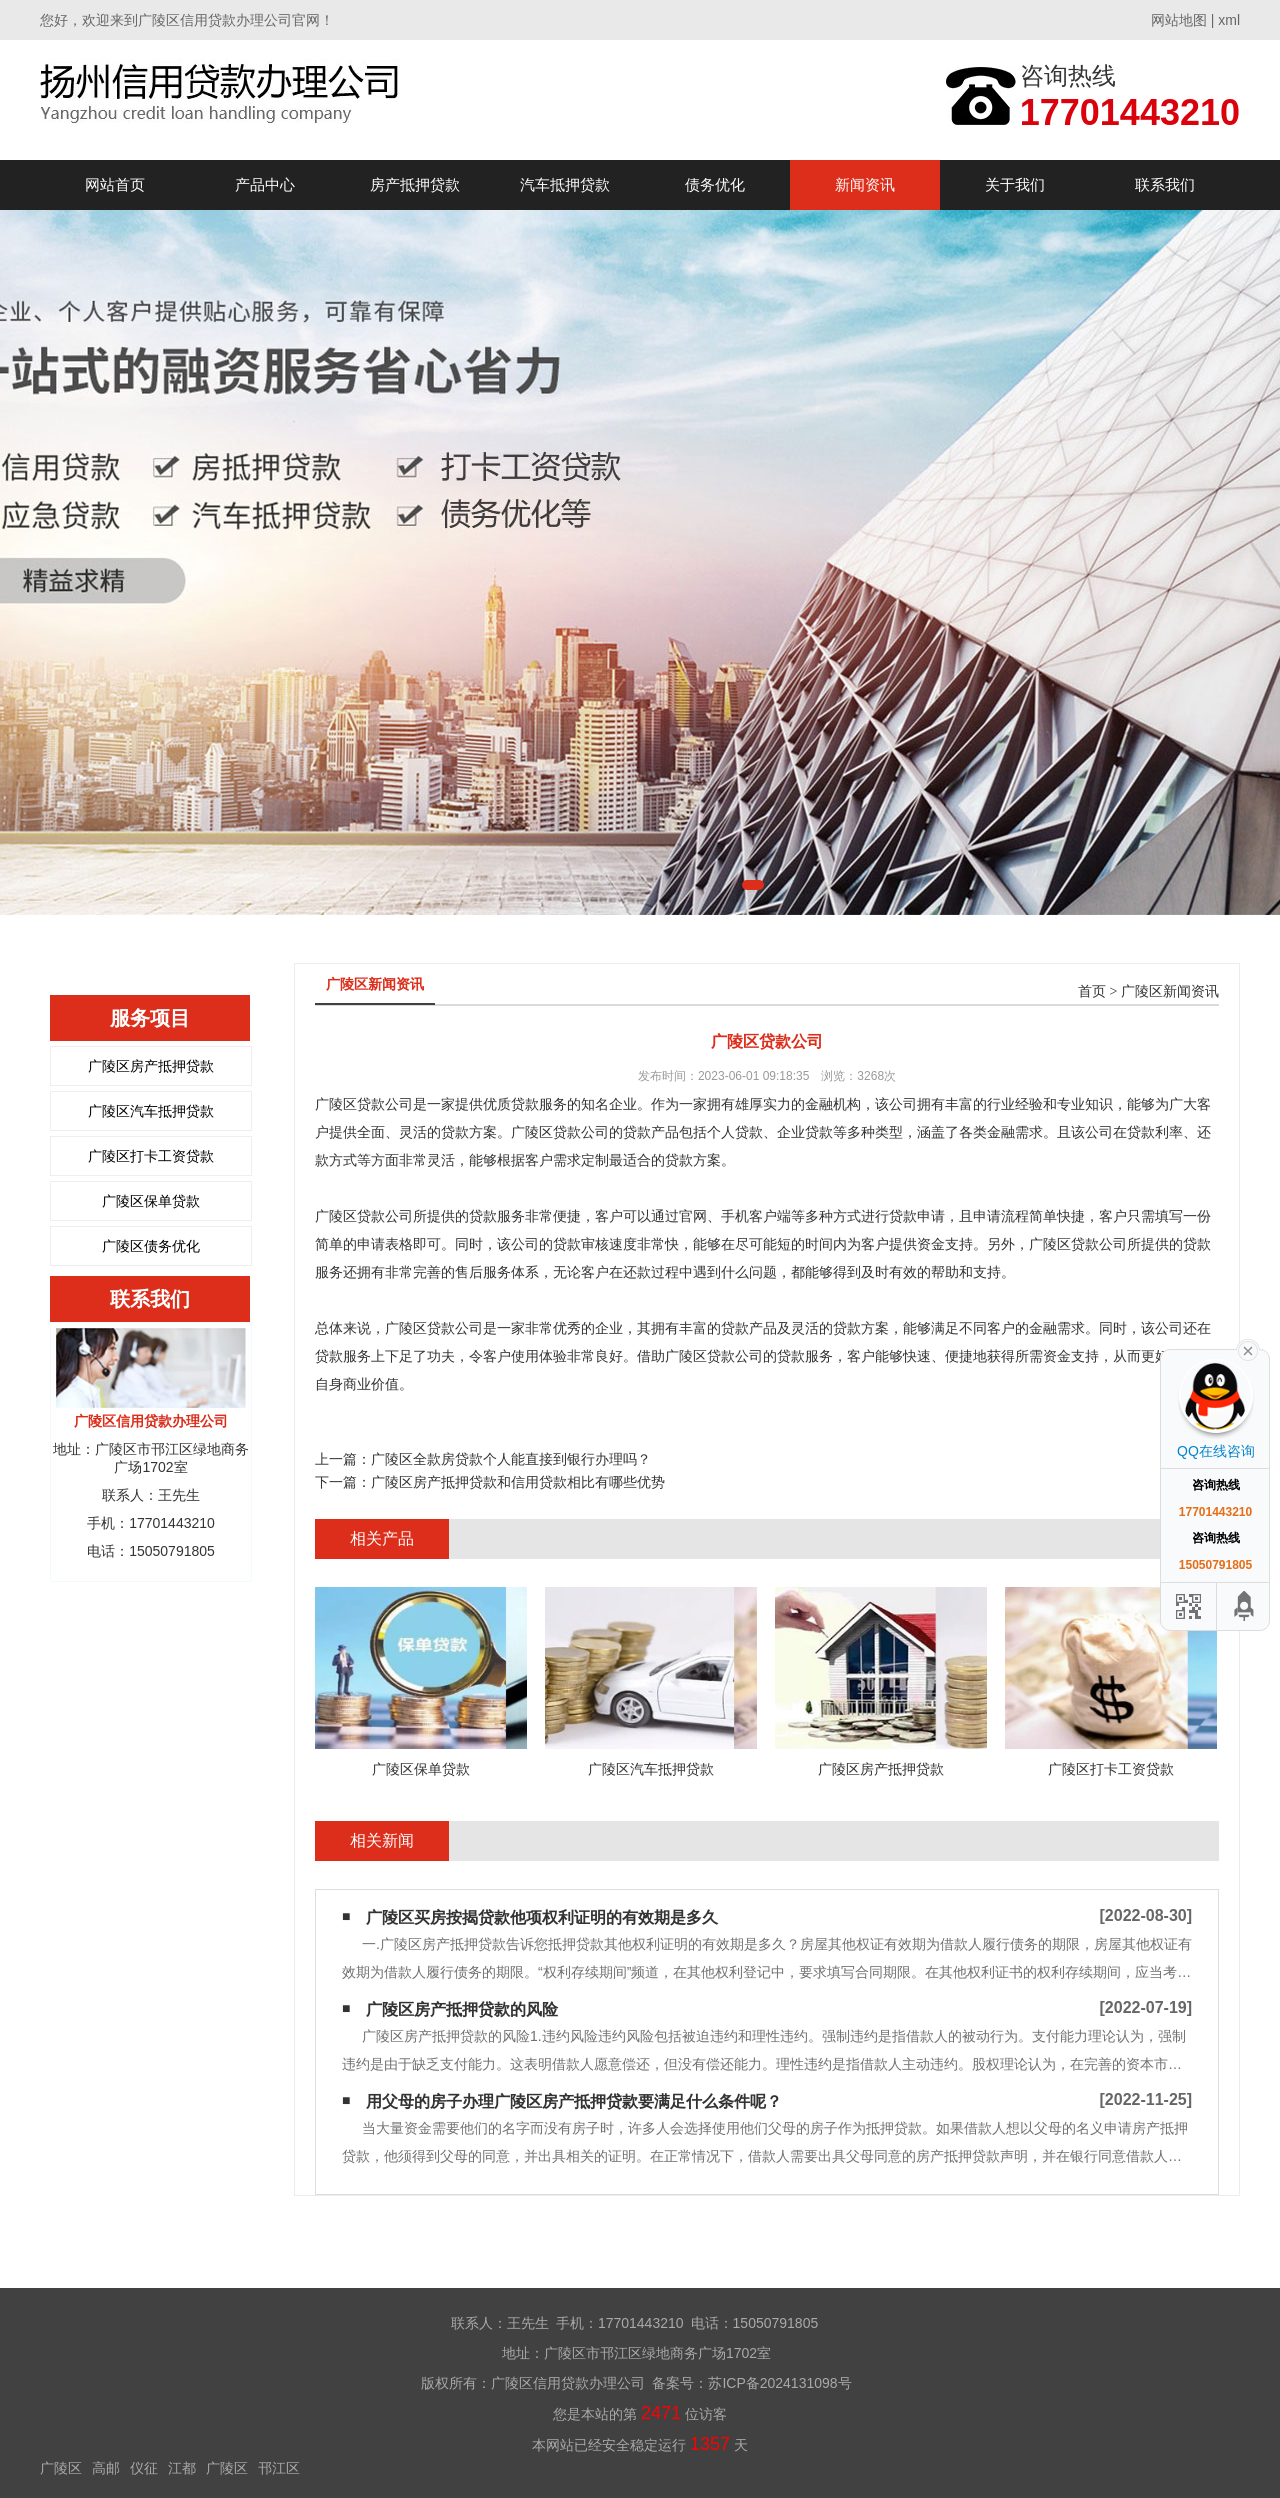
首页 (1092, 991)
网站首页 (115, 184)
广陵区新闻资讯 (1170, 991)
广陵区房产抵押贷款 (151, 1066)
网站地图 (1179, 20)
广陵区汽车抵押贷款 (151, 1111)
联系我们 (1165, 184)
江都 (182, 2468)
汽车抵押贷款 (565, 184)
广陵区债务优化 (151, 1246)
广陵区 (61, 2468)
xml (1229, 20)
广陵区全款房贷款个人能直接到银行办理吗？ (511, 1459)
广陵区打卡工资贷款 (151, 1156)
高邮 (106, 2468)
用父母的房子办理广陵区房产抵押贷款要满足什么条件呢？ (574, 2101)
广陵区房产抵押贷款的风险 (462, 2009)
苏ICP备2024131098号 (779, 2383)
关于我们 (1015, 184)
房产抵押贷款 (415, 184)
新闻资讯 (865, 184)
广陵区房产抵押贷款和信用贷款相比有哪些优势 (518, 1482)
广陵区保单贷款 (151, 1201)
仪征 (144, 2468)
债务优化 (715, 184)
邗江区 (279, 2468)
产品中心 (265, 184)
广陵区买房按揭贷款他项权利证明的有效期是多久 (542, 1917)
